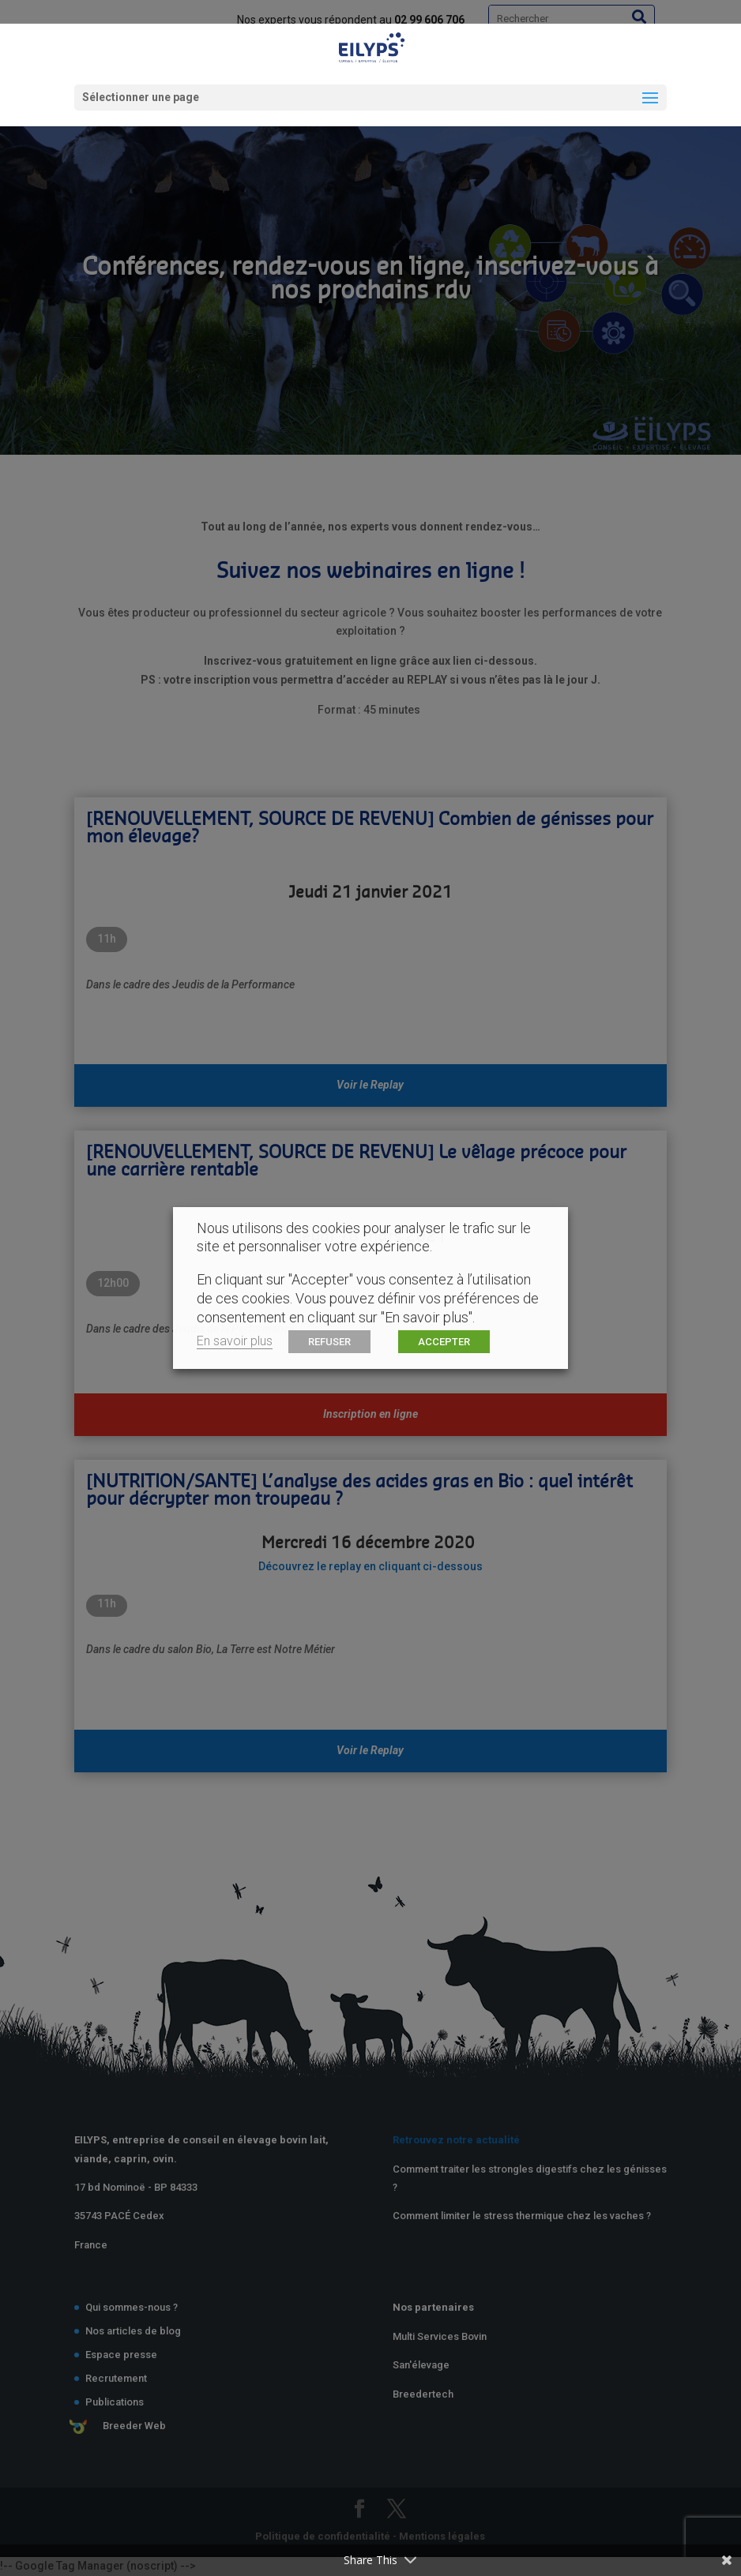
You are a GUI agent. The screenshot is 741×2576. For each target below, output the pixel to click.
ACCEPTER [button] (444, 1342)
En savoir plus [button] (235, 1340)
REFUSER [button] (329, 1342)
